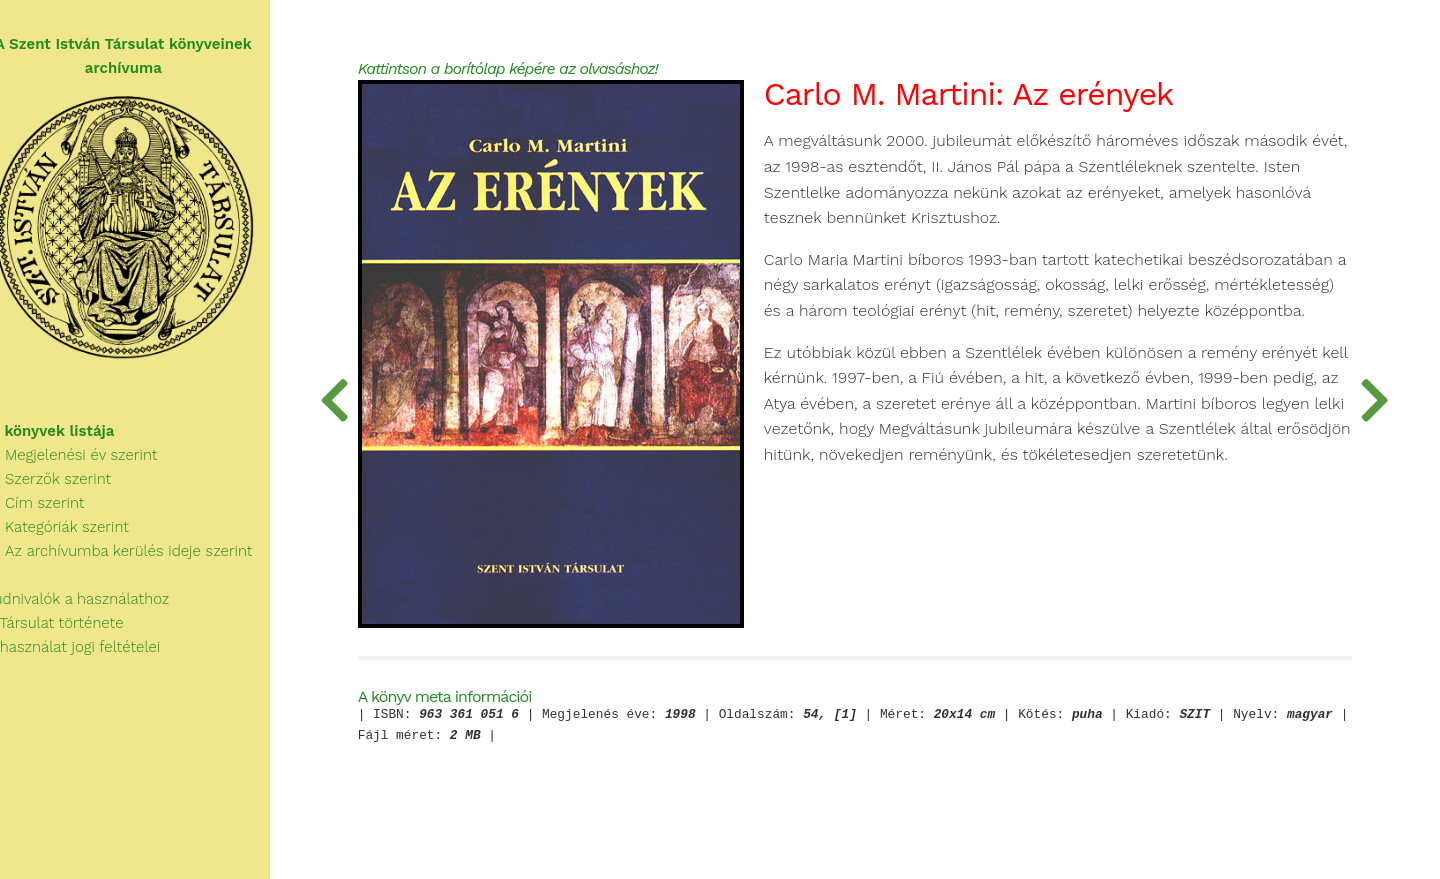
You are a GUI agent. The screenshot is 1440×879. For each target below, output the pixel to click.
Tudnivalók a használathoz (96, 606)
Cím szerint (54, 510)
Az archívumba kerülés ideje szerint (138, 558)
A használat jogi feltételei (91, 654)
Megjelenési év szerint (90, 462)
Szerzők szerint (67, 486)
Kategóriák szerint (76, 534)
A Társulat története (73, 630)
